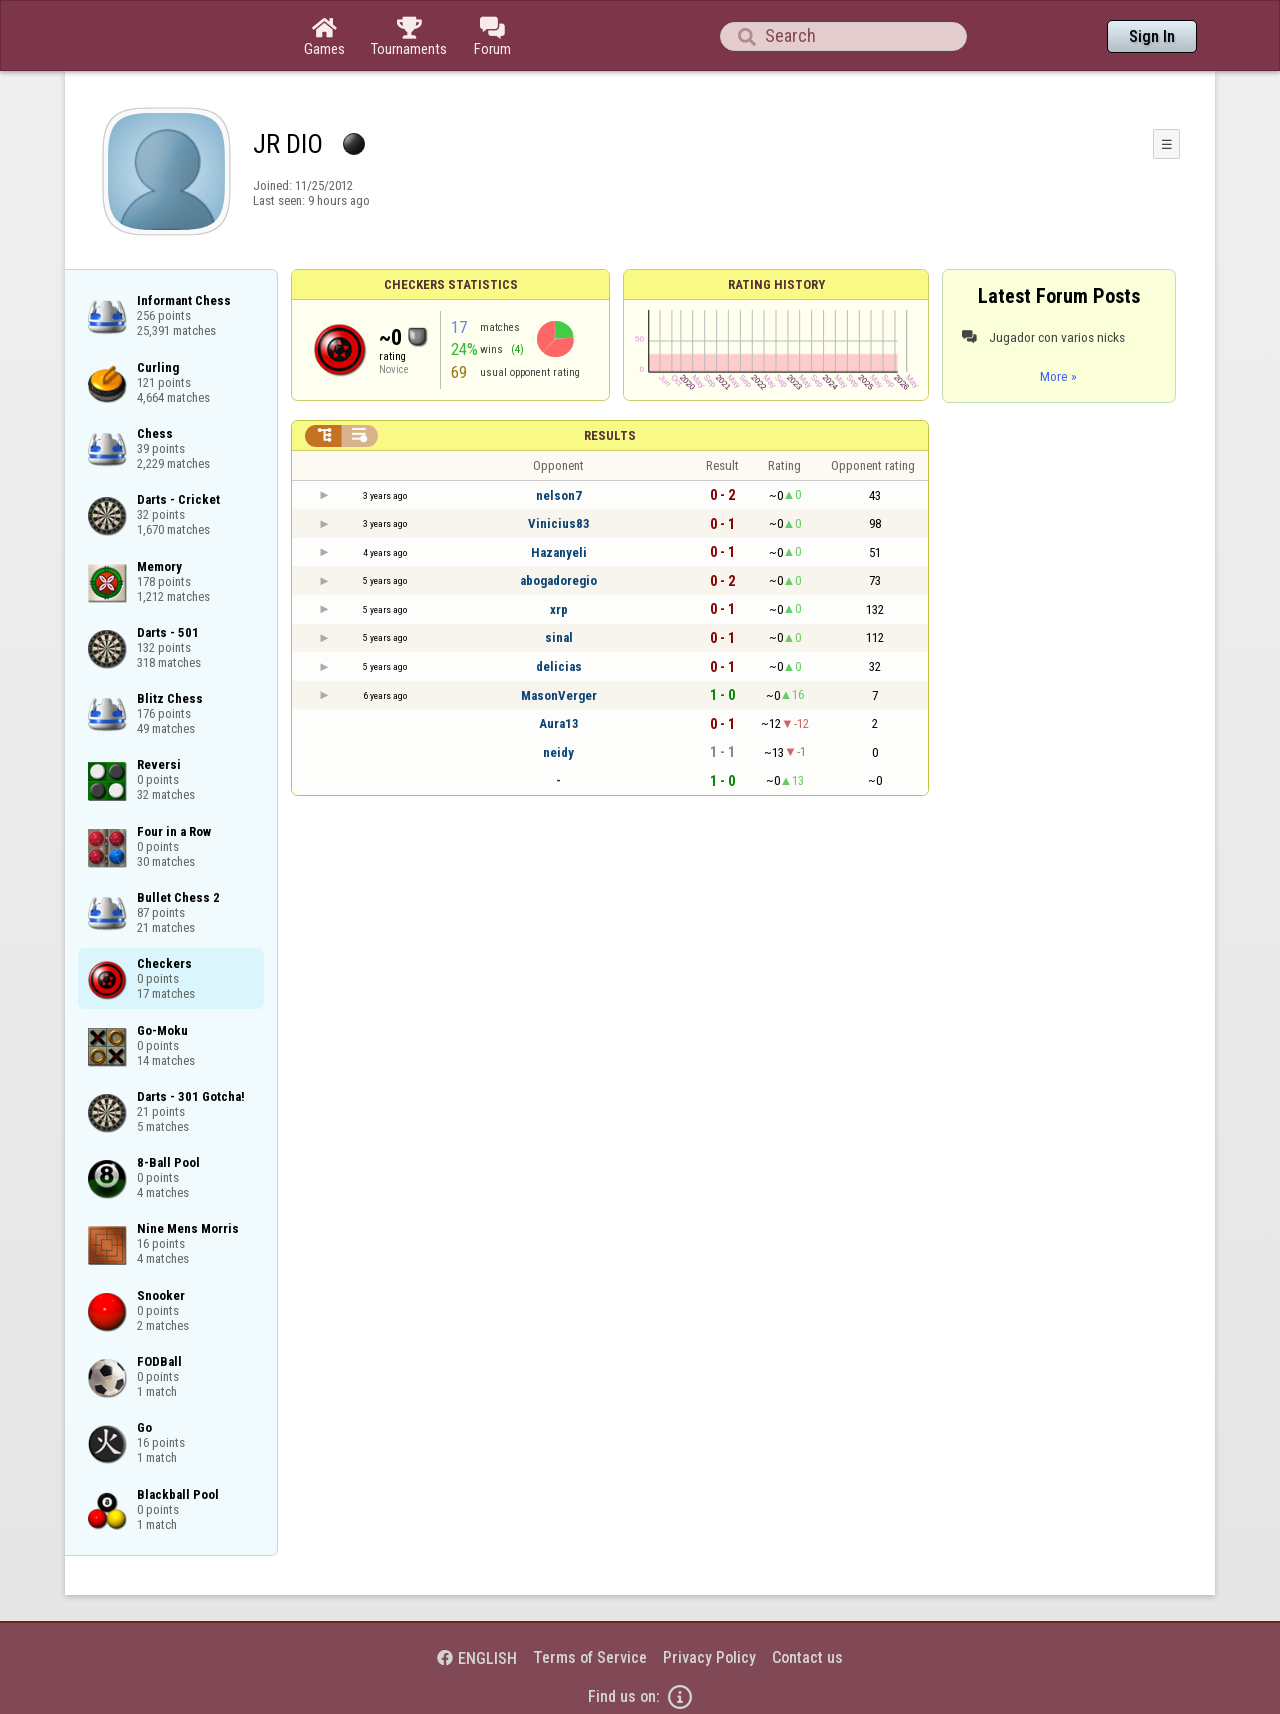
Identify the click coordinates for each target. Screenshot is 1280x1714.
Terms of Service (590, 1657)
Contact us (807, 1657)
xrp (559, 609)
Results (610, 435)
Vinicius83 (559, 523)
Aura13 (559, 723)
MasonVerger (559, 695)
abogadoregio (558, 580)
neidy (558, 752)
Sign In (1152, 36)
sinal (559, 637)
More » (1058, 376)
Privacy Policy (709, 1657)
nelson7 (559, 495)
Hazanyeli (559, 552)
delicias (559, 666)
